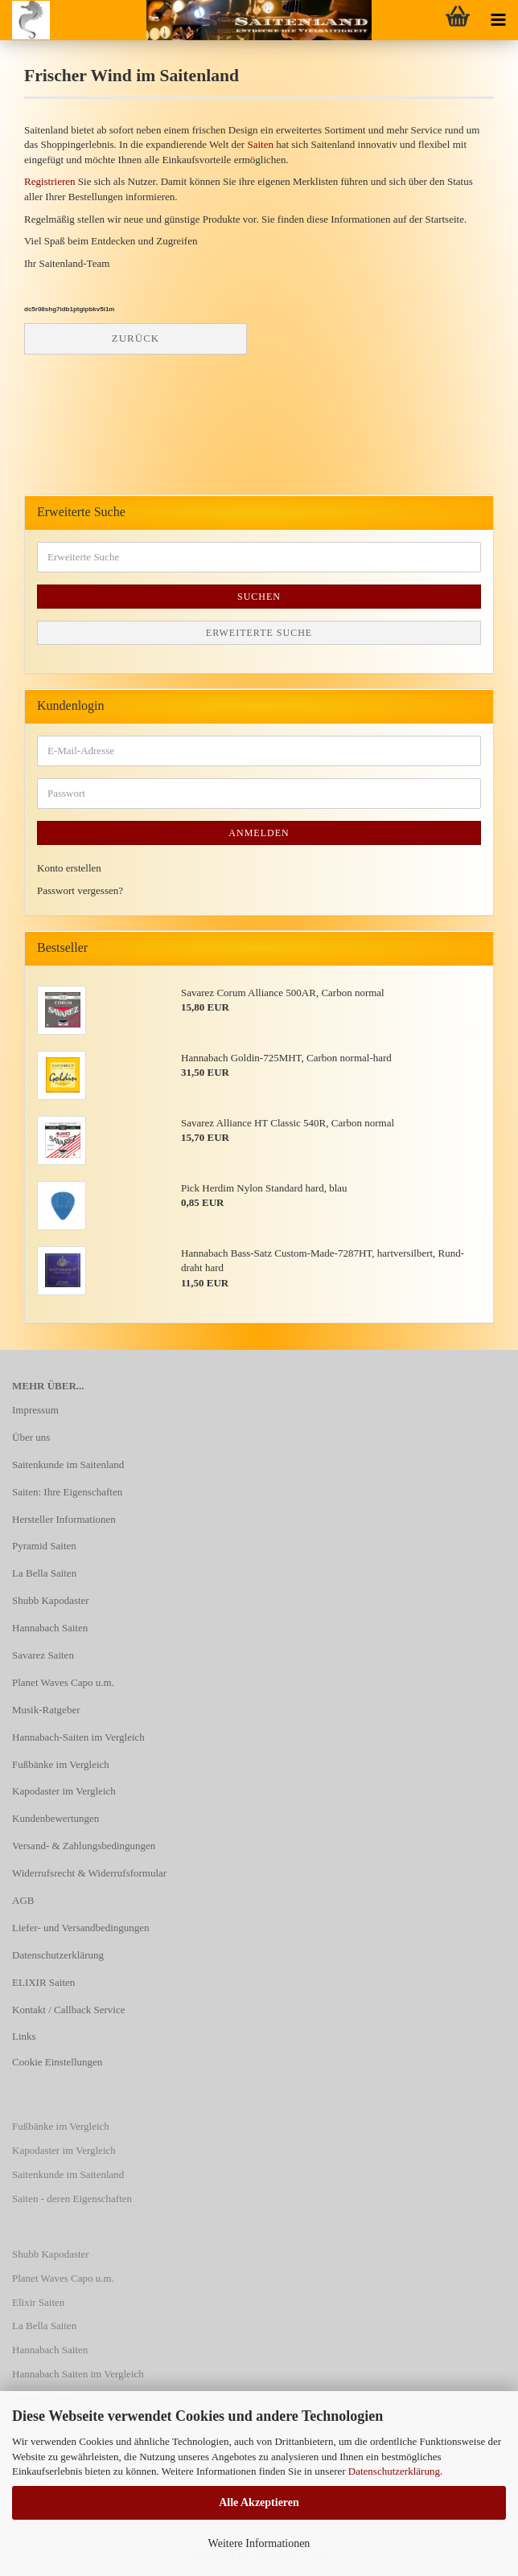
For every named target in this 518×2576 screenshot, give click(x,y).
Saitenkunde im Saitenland (68, 1464)
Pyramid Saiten (44, 1546)
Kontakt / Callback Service (68, 2010)
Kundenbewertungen (55, 1818)
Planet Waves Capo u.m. (63, 1682)
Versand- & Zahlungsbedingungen (83, 1846)
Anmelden (258, 833)
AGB (23, 1900)
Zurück (135, 338)
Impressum (35, 1410)
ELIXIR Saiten (43, 1982)
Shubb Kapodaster (50, 1600)
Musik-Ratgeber (46, 1710)
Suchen (259, 596)
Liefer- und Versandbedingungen (81, 1928)
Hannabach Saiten (50, 1628)
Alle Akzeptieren (259, 2502)
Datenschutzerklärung (394, 2471)
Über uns (31, 1437)
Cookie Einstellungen (57, 2062)
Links (24, 2036)
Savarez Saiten (43, 1655)
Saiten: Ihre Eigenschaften (67, 1492)
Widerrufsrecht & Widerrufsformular (89, 1873)
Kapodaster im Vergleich (64, 1791)
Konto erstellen (69, 868)
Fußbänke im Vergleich (60, 1764)
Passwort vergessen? (80, 890)
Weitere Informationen (259, 2543)
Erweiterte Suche (259, 632)
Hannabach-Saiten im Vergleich (78, 1737)
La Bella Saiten (44, 1573)
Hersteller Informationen (64, 1519)
